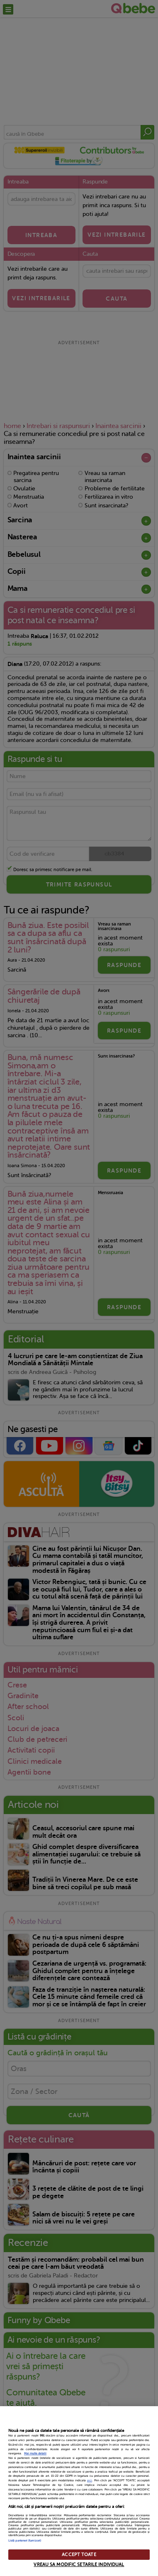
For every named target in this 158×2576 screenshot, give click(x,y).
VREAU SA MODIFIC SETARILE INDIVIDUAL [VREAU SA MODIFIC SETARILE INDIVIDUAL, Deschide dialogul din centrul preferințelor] (79, 2564)
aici (89, 2480)
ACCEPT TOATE (79, 2554)
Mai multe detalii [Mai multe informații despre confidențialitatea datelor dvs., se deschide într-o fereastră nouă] (35, 2453)
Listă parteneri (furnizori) (24, 2540)
